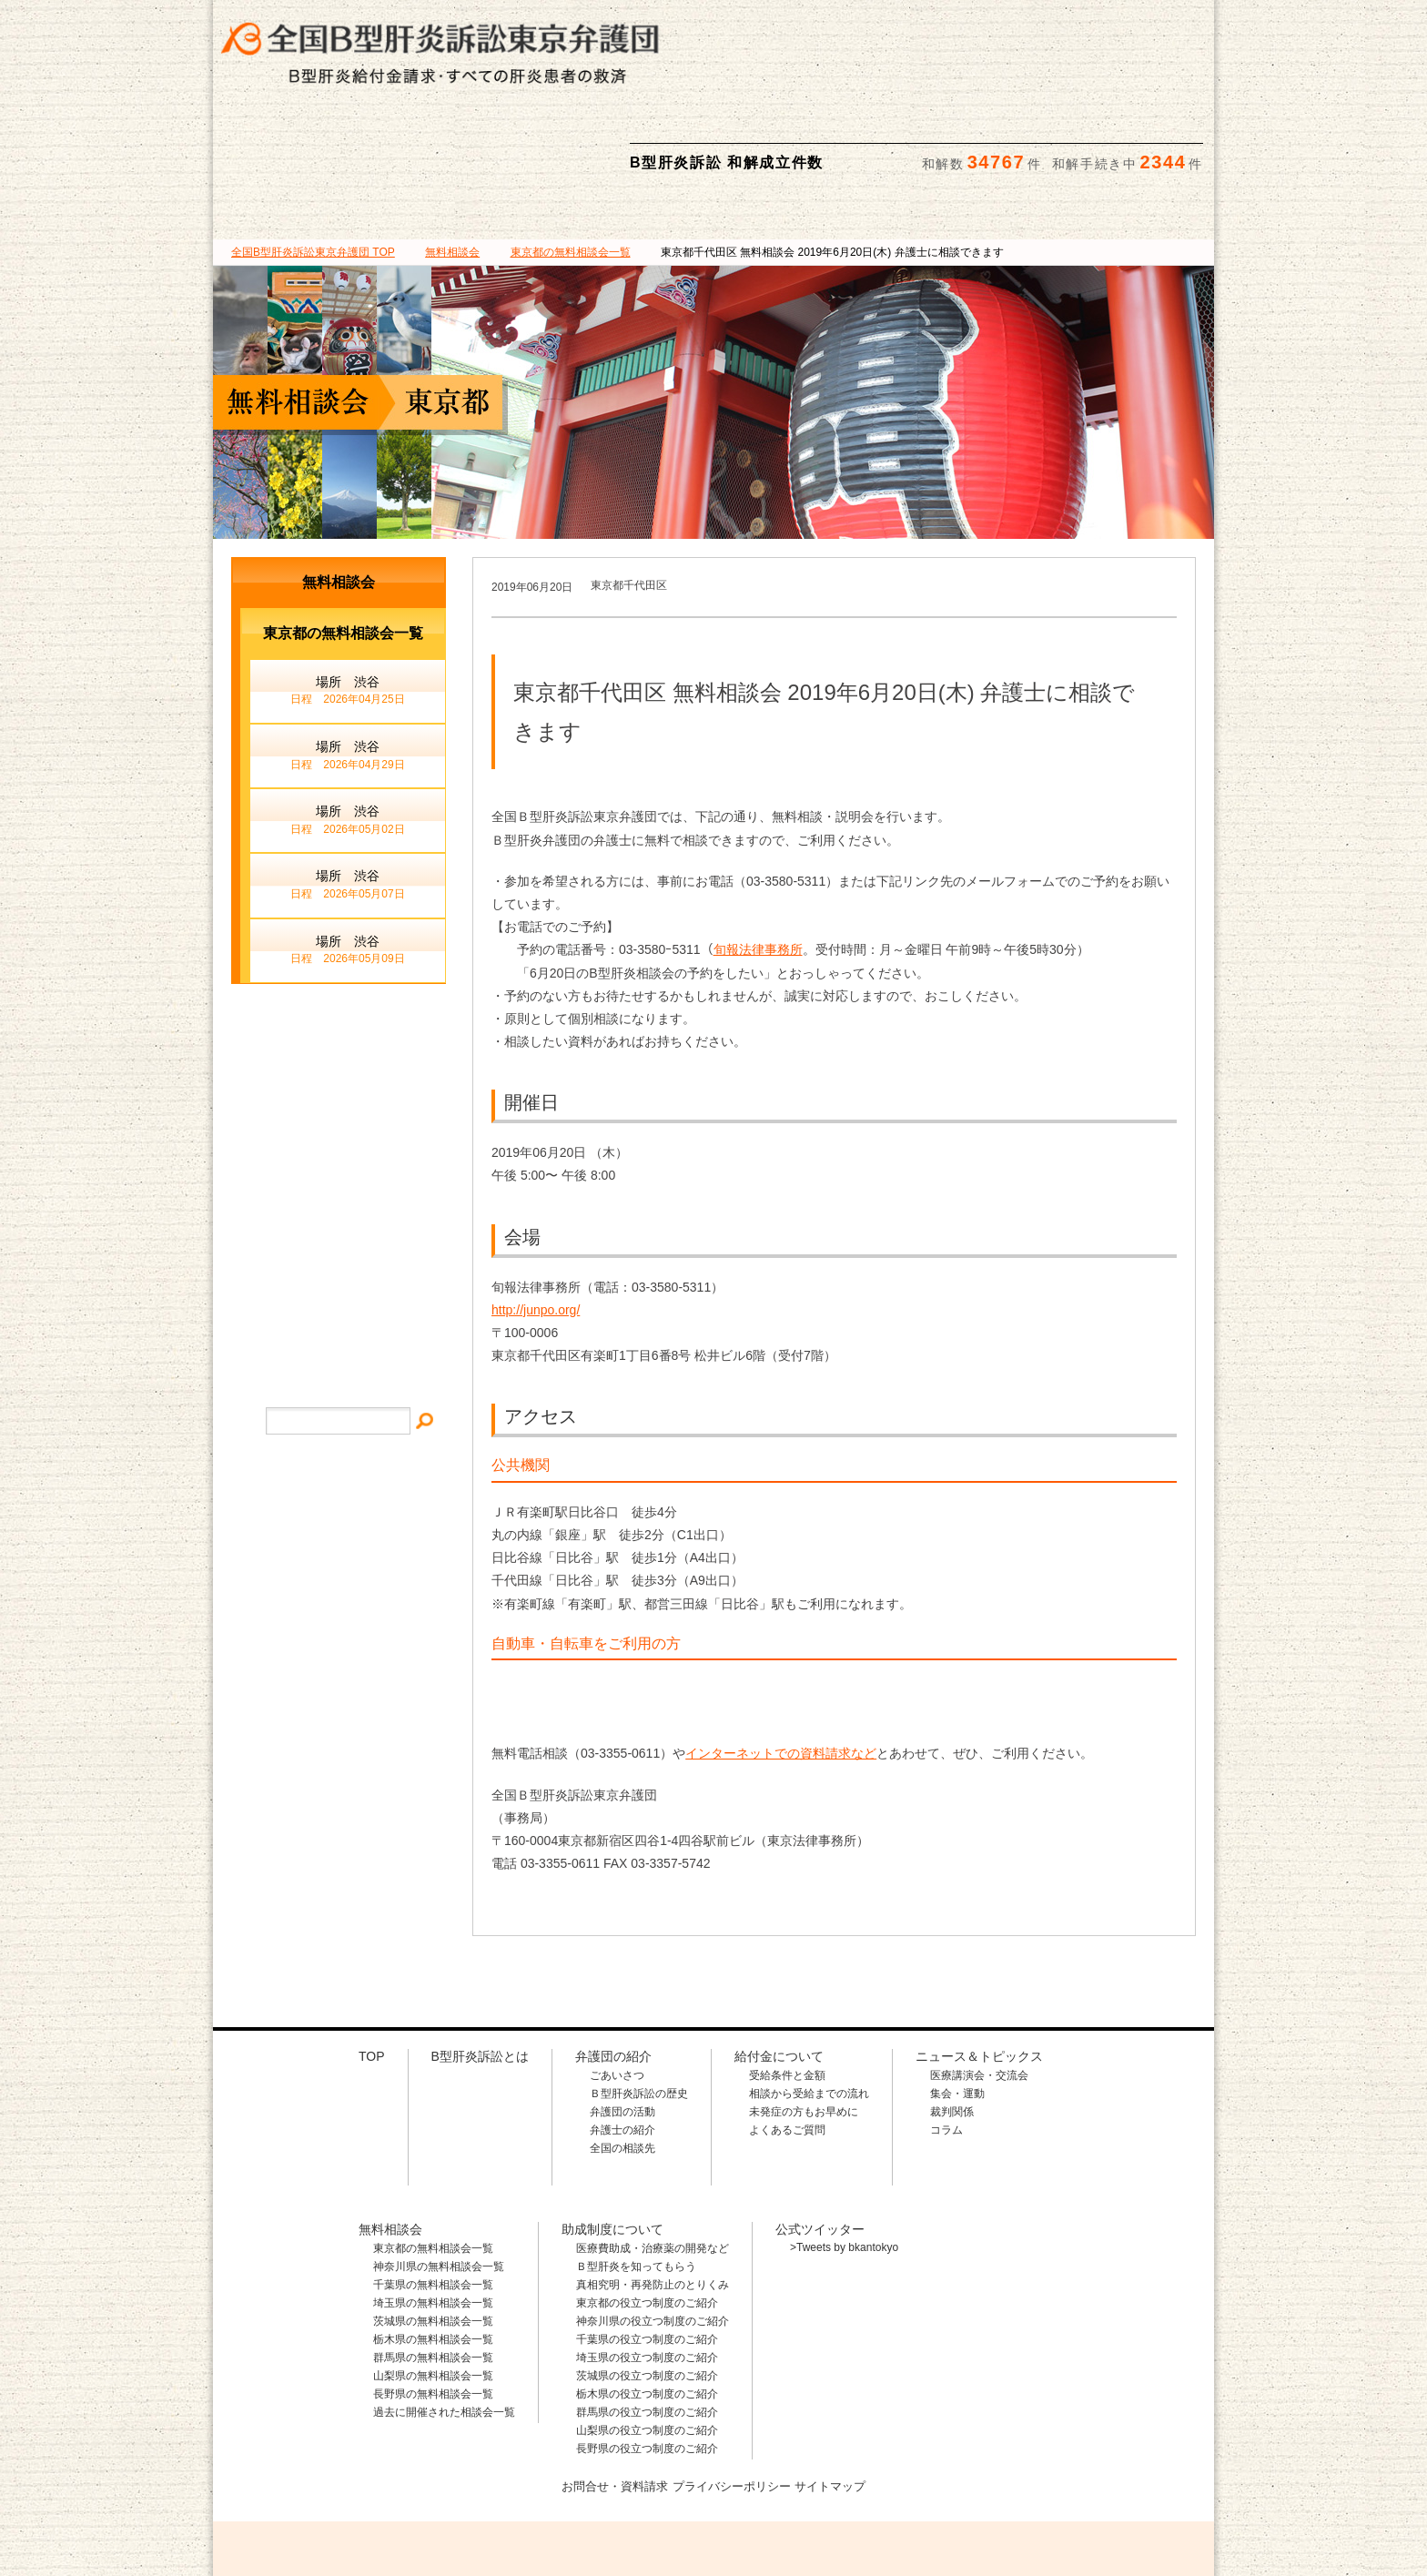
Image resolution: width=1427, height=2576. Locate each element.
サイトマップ (338, 1192)
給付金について (629, 126)
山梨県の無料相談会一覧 (433, 2289)
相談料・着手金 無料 (800, 28)
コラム (946, 2043)
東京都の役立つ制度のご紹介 (647, 2216)
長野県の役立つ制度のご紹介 (647, 2362)
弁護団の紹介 (462, 126)
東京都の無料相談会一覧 (433, 2161)
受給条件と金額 (787, 1989)
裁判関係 (952, 2025)
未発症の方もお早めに (803, 2025)
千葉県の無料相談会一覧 (433, 2198)
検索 (1184, 28)
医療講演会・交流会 (979, 1989)
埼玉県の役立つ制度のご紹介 (647, 2271)
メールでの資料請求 (1067, 28)
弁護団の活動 (622, 2025)
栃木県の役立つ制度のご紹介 (647, 2307)
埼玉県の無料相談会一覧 (433, 2216)
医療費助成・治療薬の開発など (652, 2161)
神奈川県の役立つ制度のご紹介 (652, 2234)
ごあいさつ (617, 1989)
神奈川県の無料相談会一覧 (438, 2180)
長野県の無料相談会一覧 (433, 2307)
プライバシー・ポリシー (338, 1247)
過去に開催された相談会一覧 (444, 2325)
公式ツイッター (820, 2142)
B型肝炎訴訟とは (296, 126)
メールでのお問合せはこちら (1081, 2474)
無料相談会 (796, 126)
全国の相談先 (622, 2061)
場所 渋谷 (347, 605)
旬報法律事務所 (758, 863)
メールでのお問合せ (338, 1060)
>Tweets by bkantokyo (844, 2161)
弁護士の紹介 (622, 2043)
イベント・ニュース (338, 1136)
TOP (313, 165)
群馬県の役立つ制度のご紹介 (647, 2325)
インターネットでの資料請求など (780, 1666)
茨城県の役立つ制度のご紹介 (647, 2289)
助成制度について (964, 126)
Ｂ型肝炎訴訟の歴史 (639, 2007)
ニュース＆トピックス (1131, 126)
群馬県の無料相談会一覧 (433, 2271)
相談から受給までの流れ (809, 2007)
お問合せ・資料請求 (608, 2399)
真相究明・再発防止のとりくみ (652, 2198)
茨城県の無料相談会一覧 (433, 2234)
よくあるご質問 (787, 2043)
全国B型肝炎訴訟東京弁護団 (386, 2476)
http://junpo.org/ (535, 1223)
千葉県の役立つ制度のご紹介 (647, 2252)
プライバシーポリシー (732, 2399)
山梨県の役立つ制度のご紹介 (647, 2344)
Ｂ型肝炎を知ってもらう (636, 2180)
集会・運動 (957, 2007)
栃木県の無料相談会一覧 (433, 2252)
